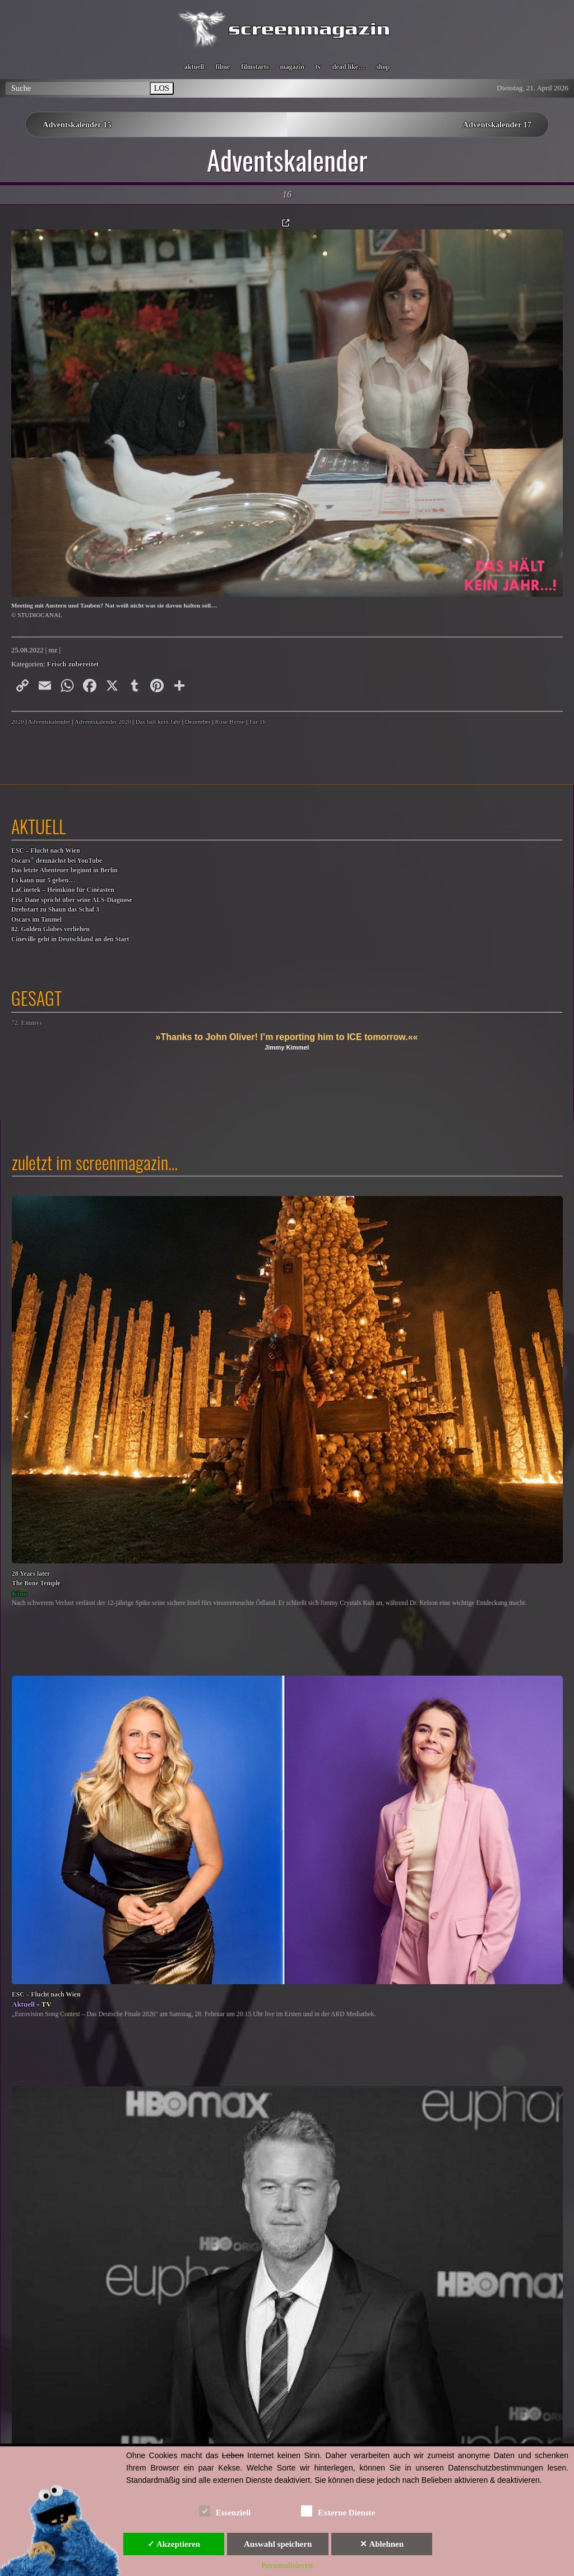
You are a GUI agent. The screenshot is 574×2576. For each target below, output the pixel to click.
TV (46, 2004)
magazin (292, 67)
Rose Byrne (230, 721)
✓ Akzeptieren (173, 2544)
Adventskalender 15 (77, 124)
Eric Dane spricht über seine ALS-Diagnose (71, 900)
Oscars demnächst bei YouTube (56, 860)
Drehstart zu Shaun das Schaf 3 (55, 909)
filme (222, 67)
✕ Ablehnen (382, 2544)
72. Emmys (26, 1023)
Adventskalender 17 (497, 124)
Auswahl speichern (278, 2544)
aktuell (194, 67)
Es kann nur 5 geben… (43, 880)
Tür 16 (257, 721)
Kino (19, 1593)
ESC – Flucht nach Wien (45, 850)
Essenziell (225, 2510)
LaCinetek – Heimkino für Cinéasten (62, 890)
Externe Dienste (338, 2510)
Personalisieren (287, 2565)
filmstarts (255, 67)
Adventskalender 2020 (103, 721)
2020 (17, 721)
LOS (161, 88)
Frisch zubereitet (73, 664)
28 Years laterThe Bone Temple (36, 1579)
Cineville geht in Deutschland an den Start (70, 939)
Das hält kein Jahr (157, 721)
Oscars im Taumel (36, 919)
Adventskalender (49, 721)
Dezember (198, 721)
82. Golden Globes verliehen (50, 929)
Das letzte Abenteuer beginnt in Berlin (64, 870)
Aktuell (23, 2004)
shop (383, 67)
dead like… (348, 67)
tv (318, 67)
